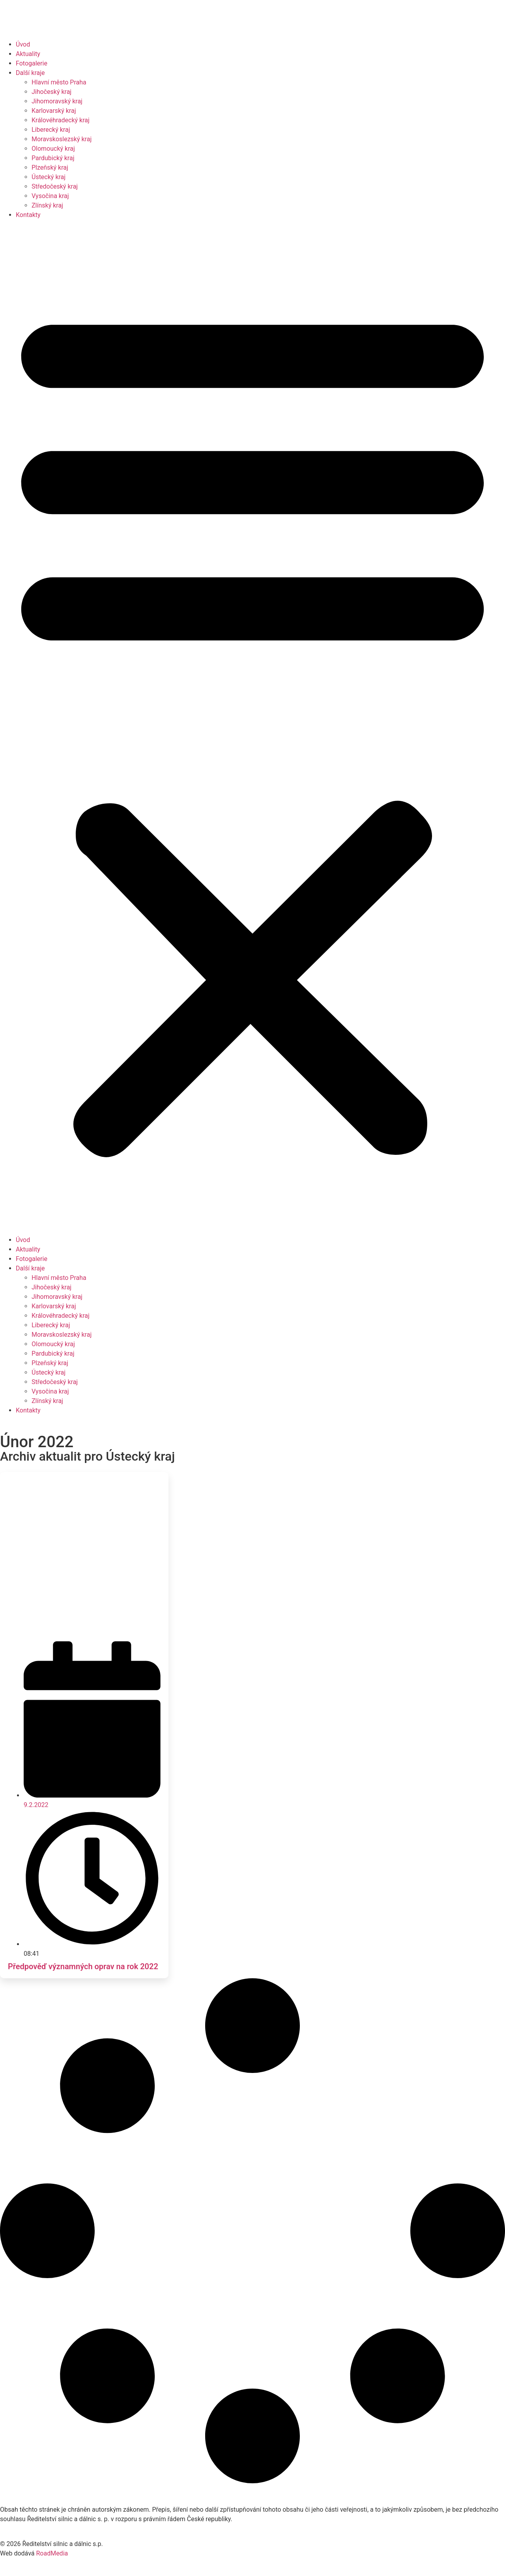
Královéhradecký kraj (61, 120)
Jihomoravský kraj (57, 101)
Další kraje (30, 73)
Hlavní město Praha (59, 82)
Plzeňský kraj (50, 167)
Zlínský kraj (47, 205)
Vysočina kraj (50, 196)
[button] (252, 727)
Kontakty (28, 215)
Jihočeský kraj (51, 91)
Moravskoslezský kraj (62, 139)
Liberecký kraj (51, 129)
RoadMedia (52, 2553)
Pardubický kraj (53, 158)
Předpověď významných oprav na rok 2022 (83, 1966)
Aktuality (28, 54)
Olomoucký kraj (53, 148)
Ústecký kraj (48, 177)
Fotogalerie (31, 63)
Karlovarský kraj (54, 110)
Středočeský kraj (55, 186)
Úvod (23, 44)
